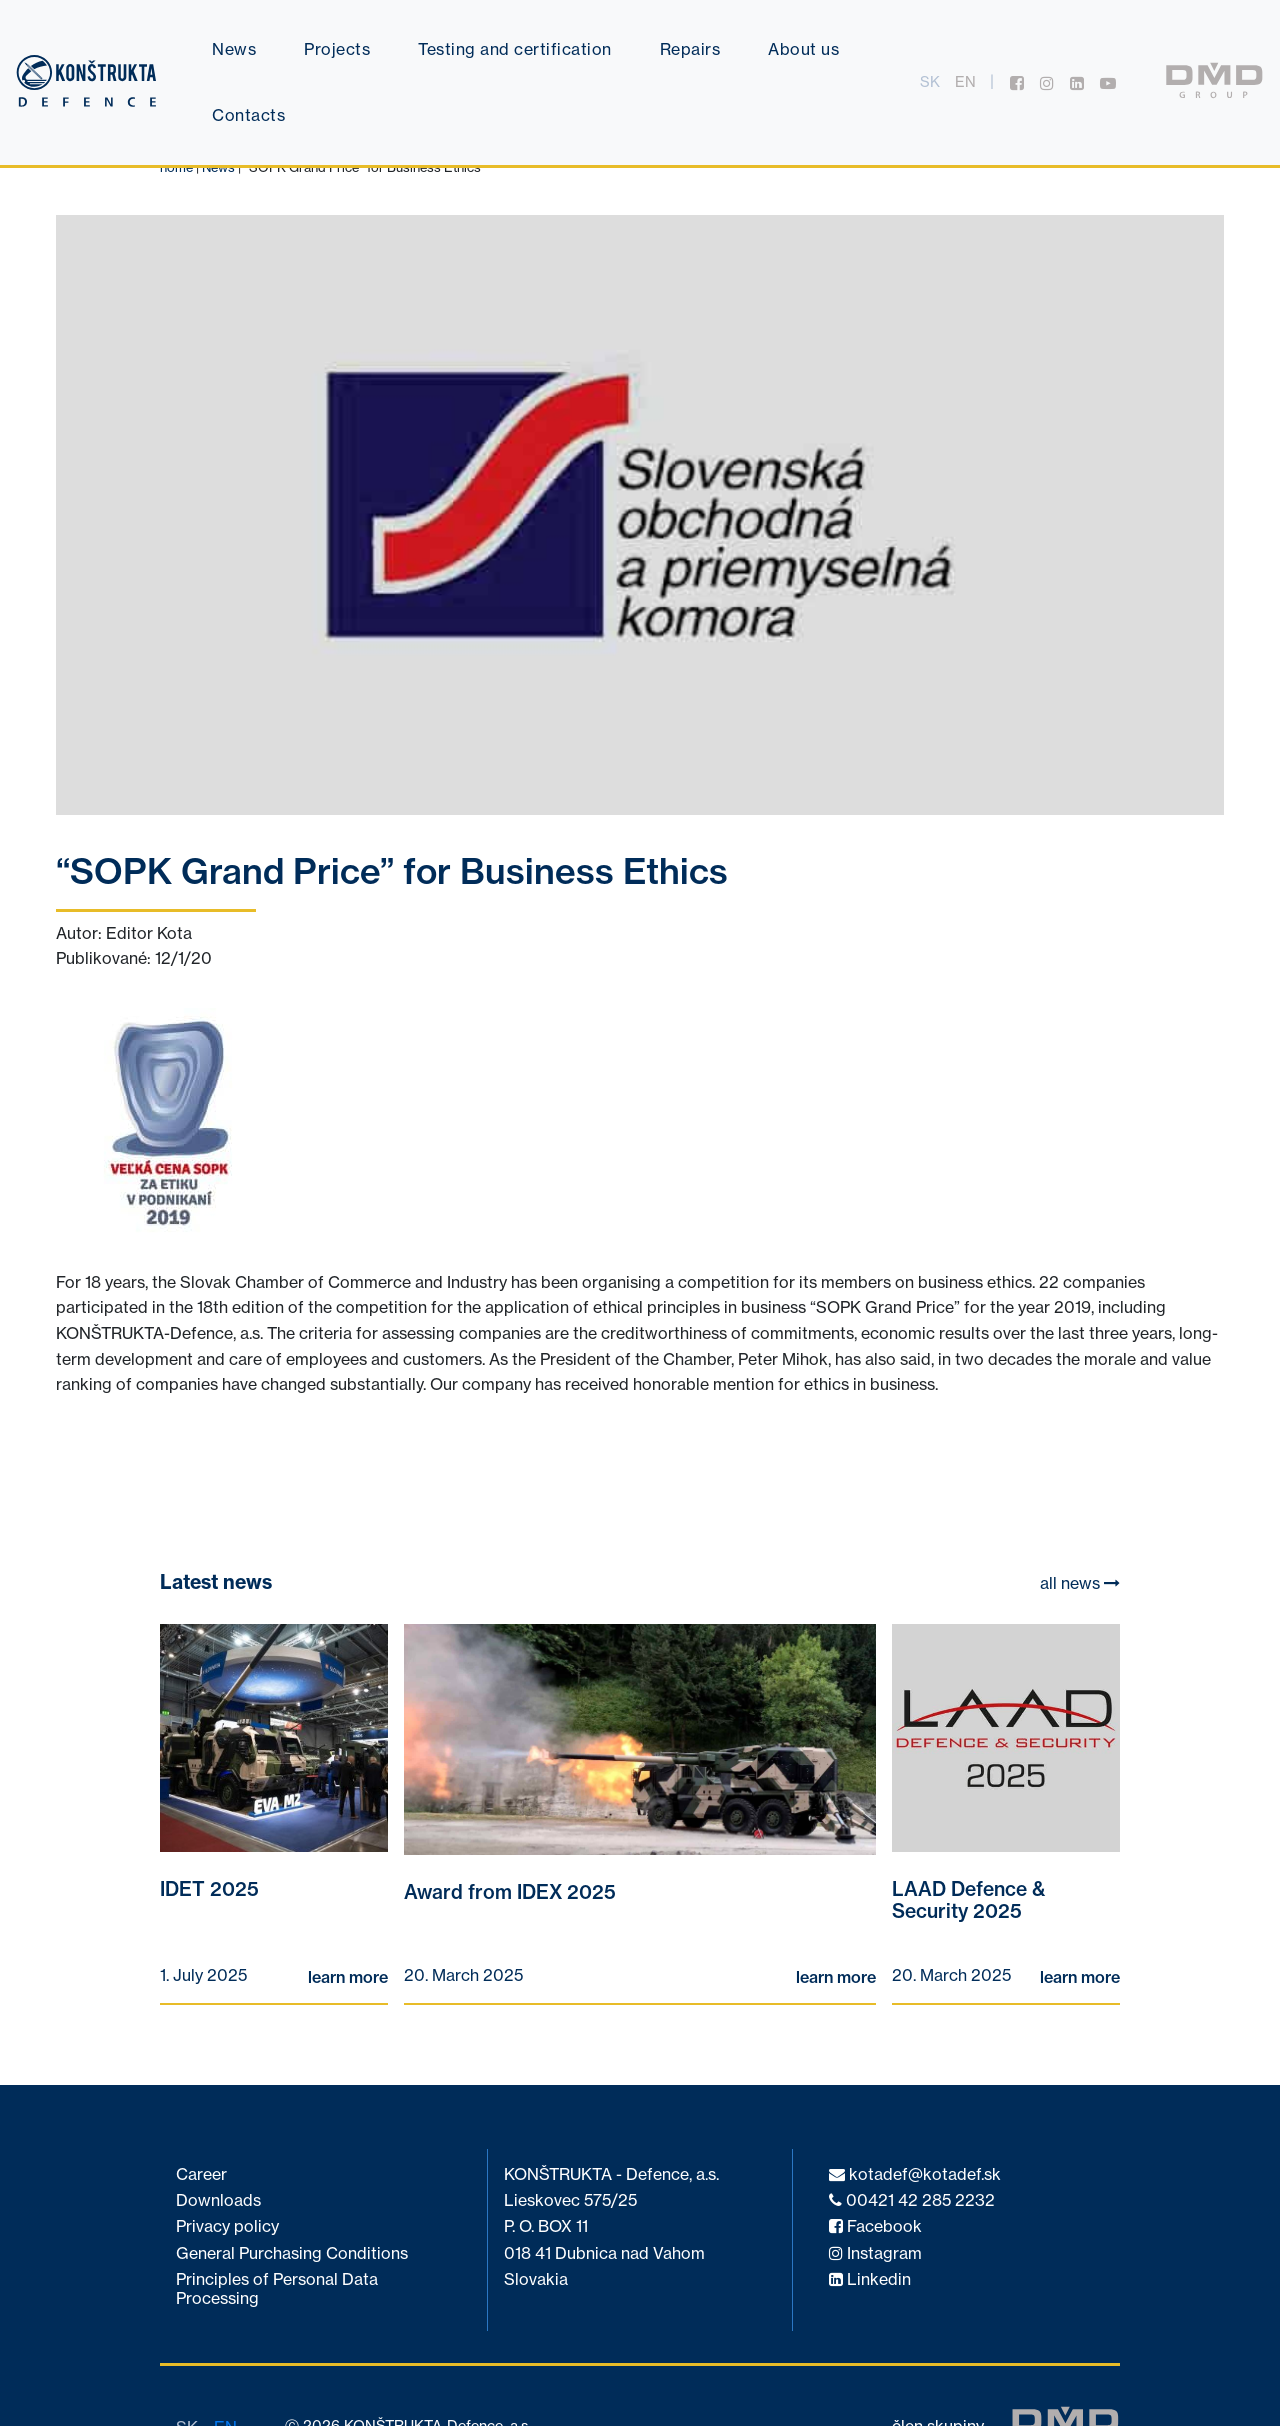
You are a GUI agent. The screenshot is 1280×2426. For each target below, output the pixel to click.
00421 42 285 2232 (912, 2200)
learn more (348, 1977)
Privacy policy (227, 2226)
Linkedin (870, 2279)
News (234, 49)
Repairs (690, 49)
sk (930, 82)
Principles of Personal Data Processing (277, 2288)
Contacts (248, 115)
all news (1080, 1583)
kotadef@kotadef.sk (915, 2174)
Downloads (218, 2200)
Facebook (875, 2226)
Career (201, 2174)
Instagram (875, 2253)
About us (803, 49)
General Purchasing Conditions (292, 2253)
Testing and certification (515, 49)
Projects (337, 49)
